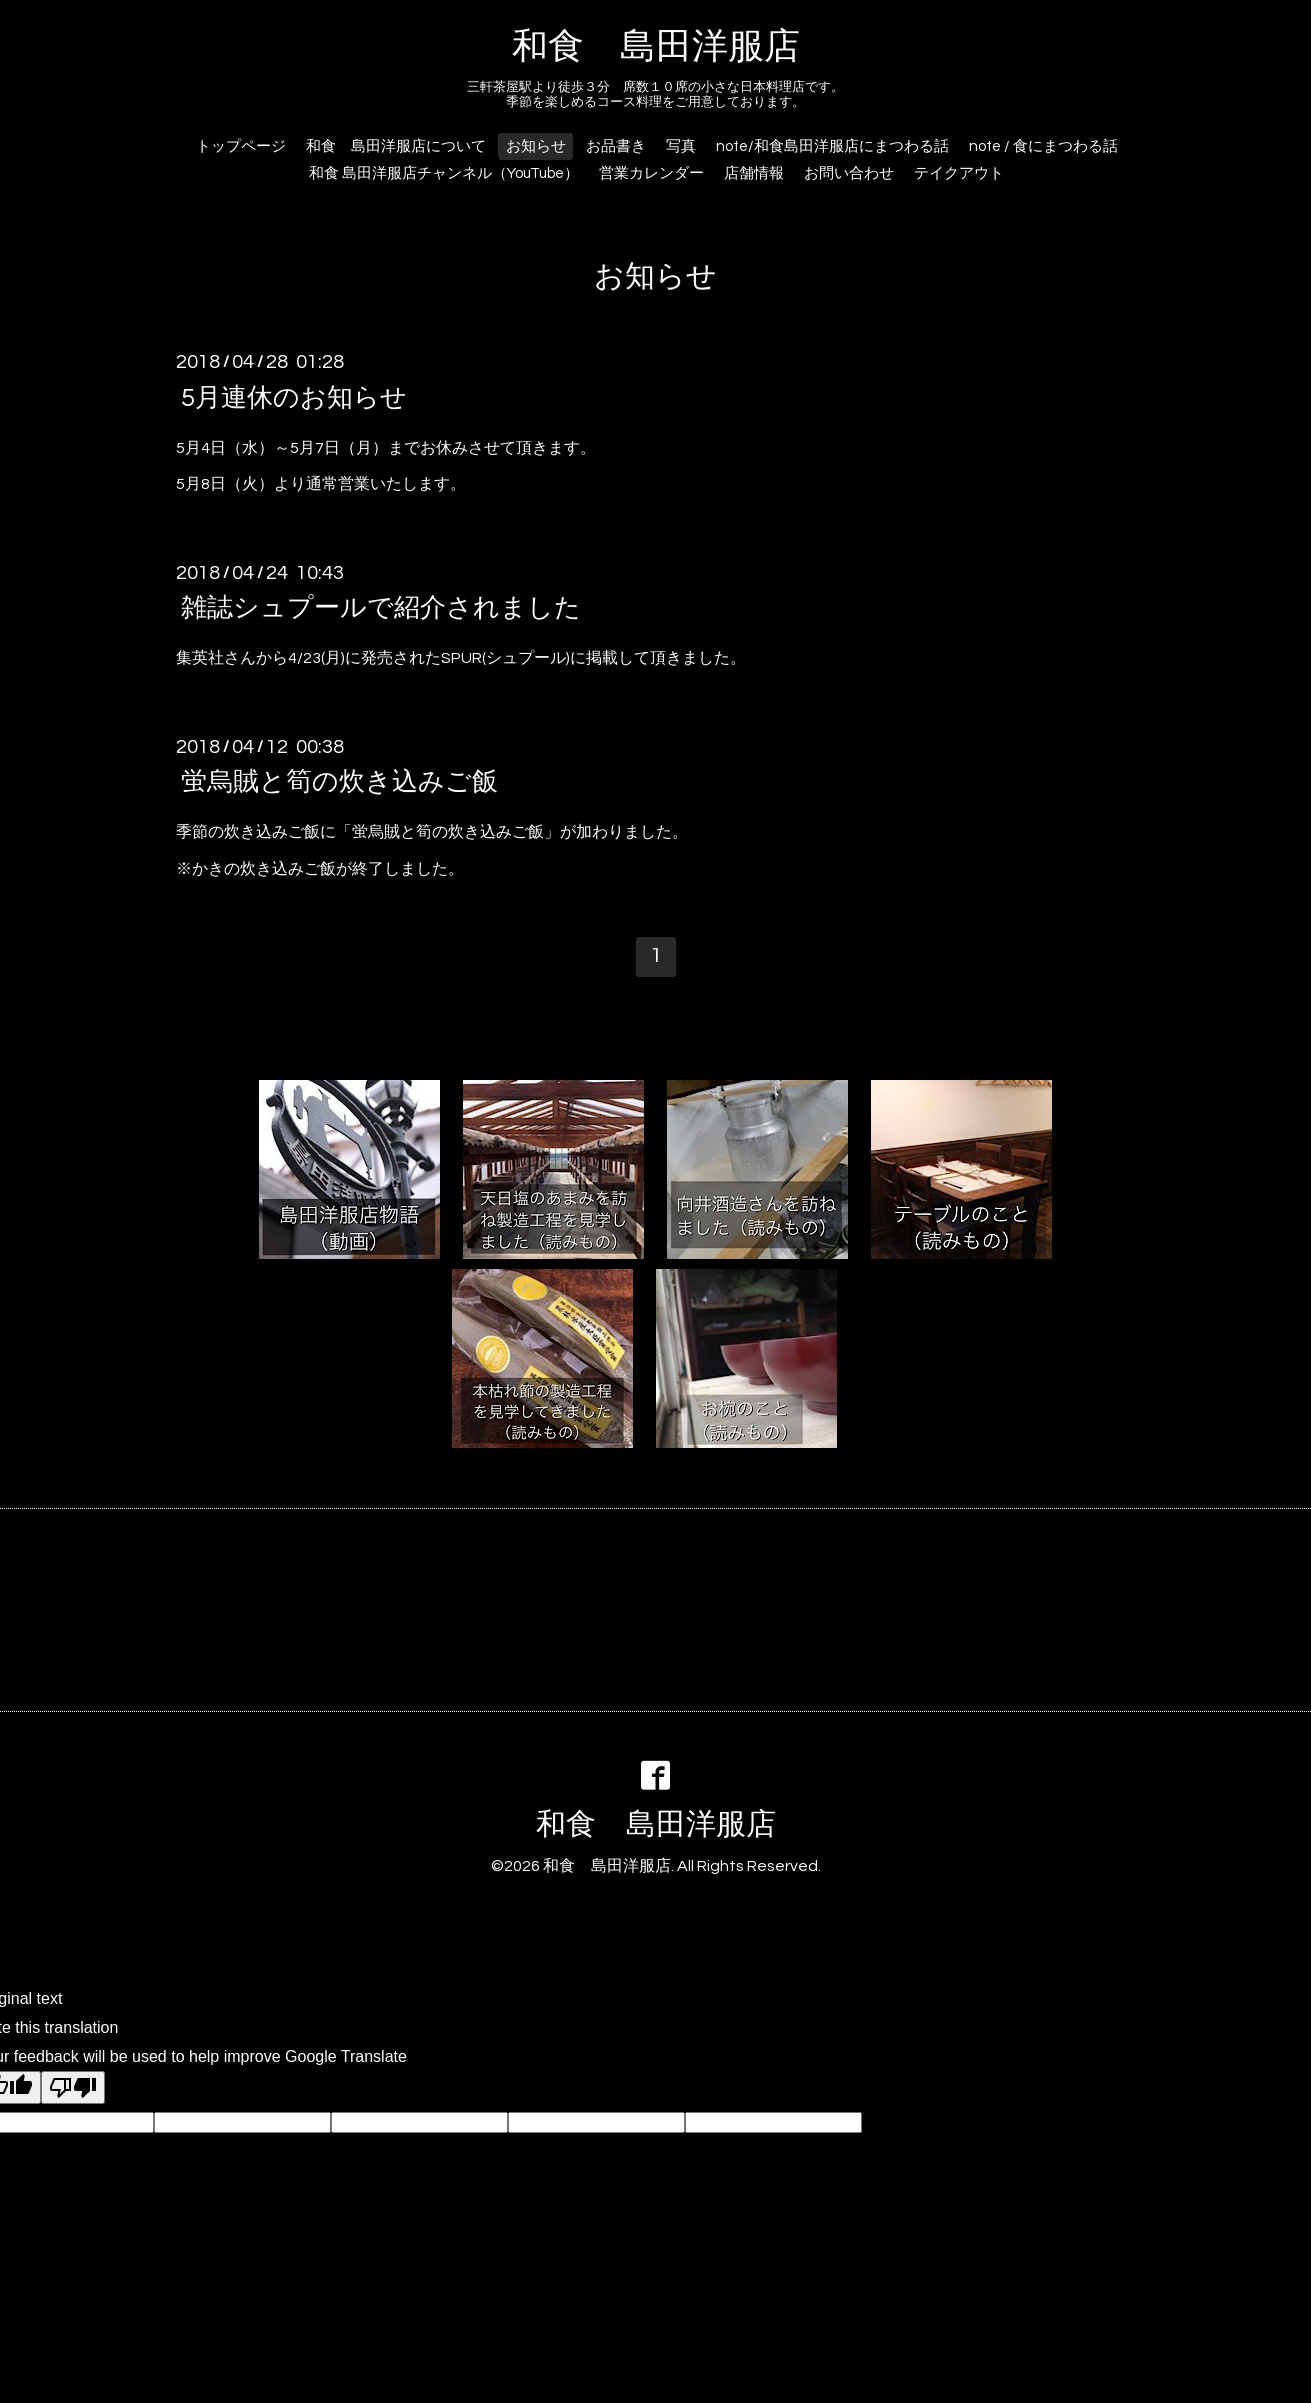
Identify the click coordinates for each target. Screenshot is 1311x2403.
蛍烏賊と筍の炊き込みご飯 (339, 782)
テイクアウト (959, 173)
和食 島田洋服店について (396, 146)
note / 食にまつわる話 (1043, 146)
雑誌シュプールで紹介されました (381, 608)
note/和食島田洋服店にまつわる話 (832, 146)
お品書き (616, 146)
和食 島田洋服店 (656, 47)
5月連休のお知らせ (294, 397)
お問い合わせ (849, 173)
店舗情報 (754, 173)
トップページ (241, 146)
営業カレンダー (651, 173)
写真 (681, 146)
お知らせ (536, 146)
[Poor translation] (73, 2087)
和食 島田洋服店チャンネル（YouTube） (444, 173)
